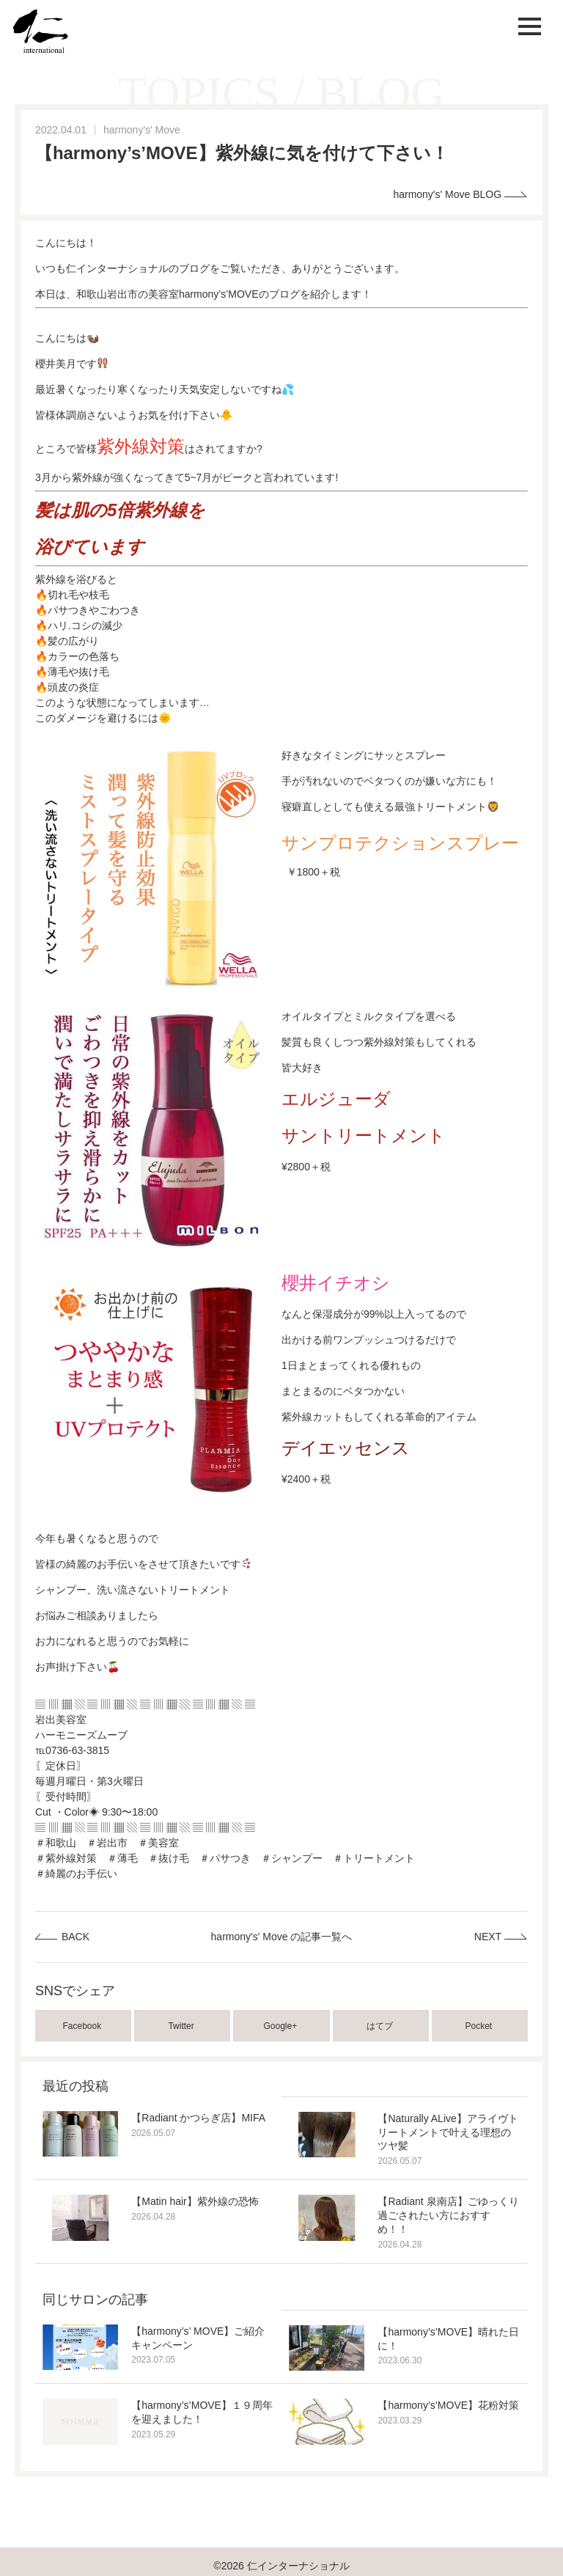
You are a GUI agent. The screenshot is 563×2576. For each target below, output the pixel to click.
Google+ (282, 2026)
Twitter (182, 2026)
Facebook (83, 2026)
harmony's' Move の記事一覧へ (282, 1936)
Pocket (480, 2026)
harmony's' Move (141, 130)
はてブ (381, 2026)
